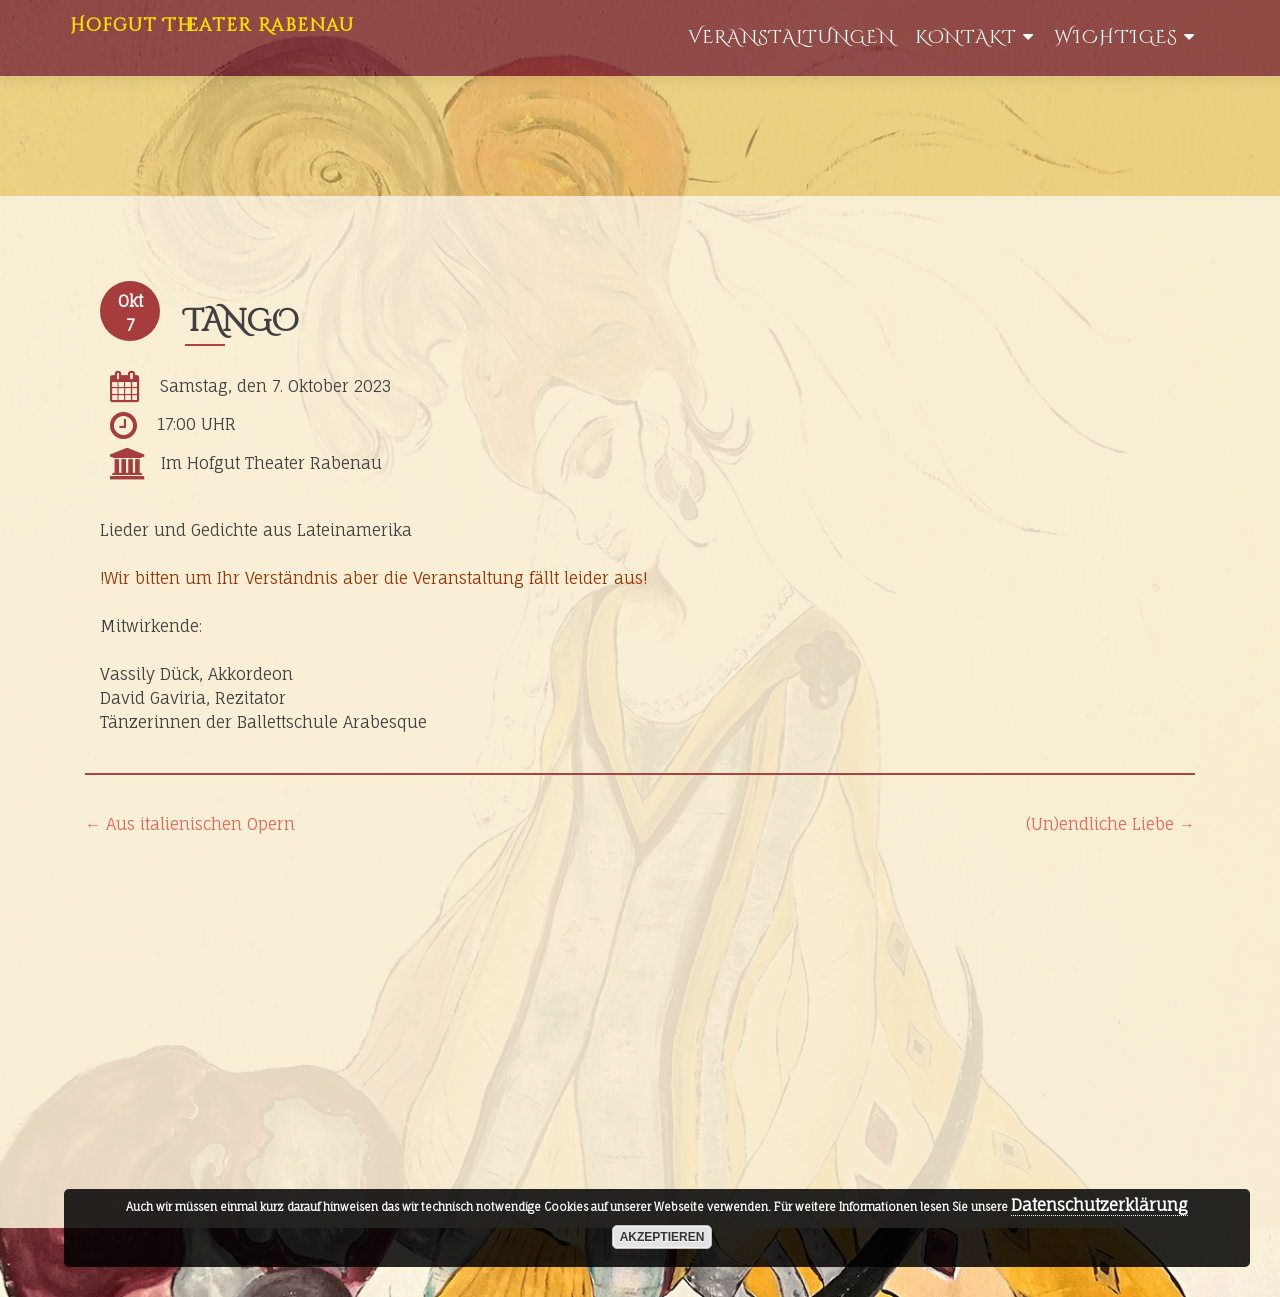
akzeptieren (662, 1237)
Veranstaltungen (791, 37)
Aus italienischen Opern (190, 824)
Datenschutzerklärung (1099, 1205)
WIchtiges (1116, 37)
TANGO (242, 322)
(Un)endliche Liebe (1110, 824)
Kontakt (966, 37)
